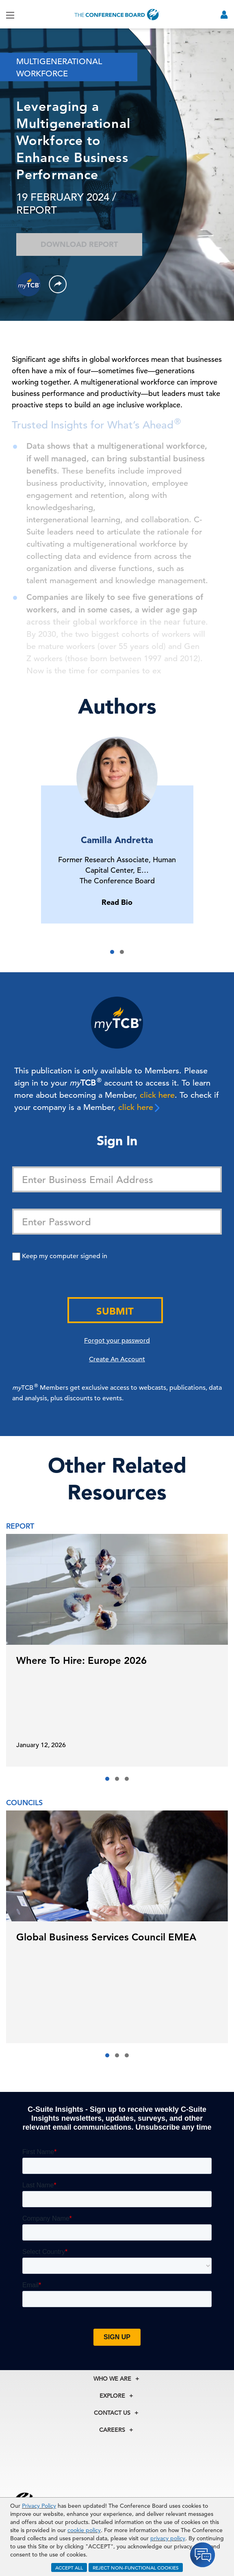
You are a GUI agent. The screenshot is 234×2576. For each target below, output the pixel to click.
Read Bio (117, 902)
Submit (115, 1311)
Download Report (79, 244)
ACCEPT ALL (69, 2567)
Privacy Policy (39, 2505)
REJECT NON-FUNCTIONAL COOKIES (136, 2567)
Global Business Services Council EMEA (106, 1937)
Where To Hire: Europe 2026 (81, 1660)
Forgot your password (117, 1341)
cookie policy (84, 2530)
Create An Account (117, 1359)
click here (157, 1095)
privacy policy (167, 2538)
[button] (112, 952)
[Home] (117, 14)
